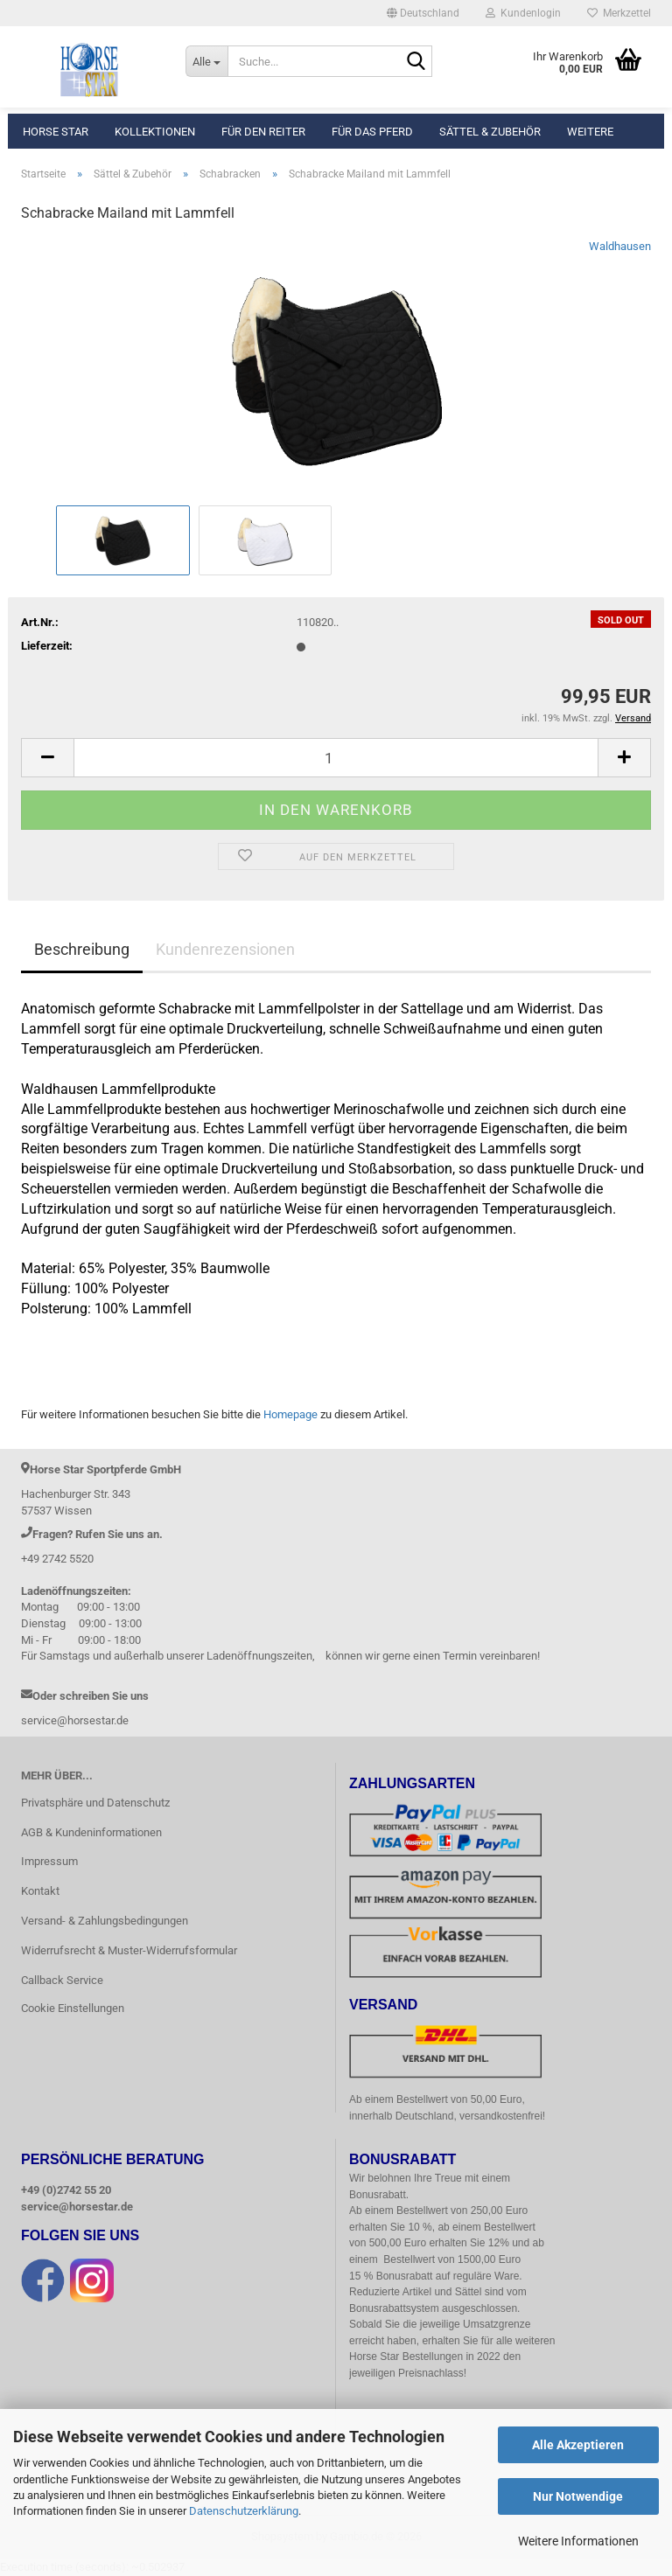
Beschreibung (82, 949)
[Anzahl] (336, 757)
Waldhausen (620, 246)
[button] (423, 13)
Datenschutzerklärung (243, 2510)
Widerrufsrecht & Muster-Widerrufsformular (129, 1950)
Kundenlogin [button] (523, 13)
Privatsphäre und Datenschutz (95, 1802)
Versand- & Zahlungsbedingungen (104, 1920)
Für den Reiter (263, 131)
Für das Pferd (372, 131)
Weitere (590, 131)
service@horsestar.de (77, 2206)
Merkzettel (619, 13)
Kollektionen (155, 131)
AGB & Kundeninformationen (91, 1832)
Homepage (290, 1414)
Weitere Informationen (578, 2541)
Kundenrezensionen (225, 949)
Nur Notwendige (578, 2496)
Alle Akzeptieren (578, 2445)
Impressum (49, 1861)
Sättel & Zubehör (490, 131)
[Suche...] (207, 61)
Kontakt (40, 1890)
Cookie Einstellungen (72, 2008)
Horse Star (55, 131)
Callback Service (62, 1980)
